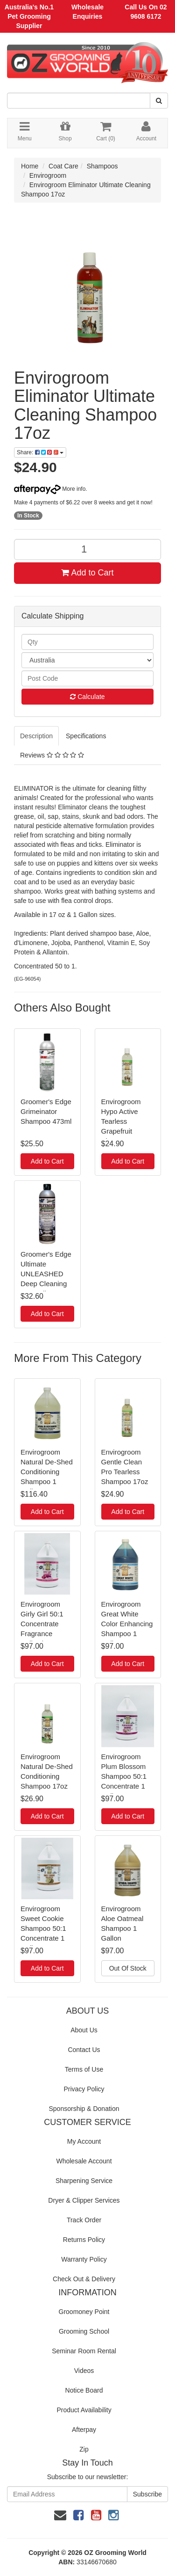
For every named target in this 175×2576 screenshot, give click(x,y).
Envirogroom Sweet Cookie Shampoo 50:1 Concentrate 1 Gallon (43, 1928)
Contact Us (84, 2049)
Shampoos (102, 166)
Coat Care (63, 166)
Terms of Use (84, 2069)
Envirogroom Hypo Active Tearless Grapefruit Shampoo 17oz (124, 1121)
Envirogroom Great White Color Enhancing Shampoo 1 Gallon (127, 1623)
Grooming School (84, 2331)
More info (49, 489)
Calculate (87, 696)
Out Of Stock (128, 1968)
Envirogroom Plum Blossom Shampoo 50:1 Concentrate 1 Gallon (124, 1776)
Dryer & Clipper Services (83, 2200)
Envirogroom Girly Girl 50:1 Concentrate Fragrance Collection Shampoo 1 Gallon (42, 1633)
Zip (83, 2449)
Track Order (84, 2220)
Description (36, 736)
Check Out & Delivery (84, 2279)
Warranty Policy (84, 2259)
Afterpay (84, 2429)
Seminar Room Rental (84, 2351)
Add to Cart (87, 572)
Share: (40, 452)
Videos (84, 2370)
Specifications (86, 736)
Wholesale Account (84, 2161)
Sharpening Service (84, 2180)
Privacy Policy (83, 2089)
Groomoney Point (84, 2311)
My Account (84, 2141)
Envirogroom (47, 175)
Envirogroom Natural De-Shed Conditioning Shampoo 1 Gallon (47, 1471)
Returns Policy (84, 2239)
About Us (84, 2030)
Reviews (52, 755)
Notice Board (84, 2390)
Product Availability (83, 2410)
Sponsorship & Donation (84, 2108)
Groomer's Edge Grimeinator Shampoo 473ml (46, 1111)
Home (29, 166)
